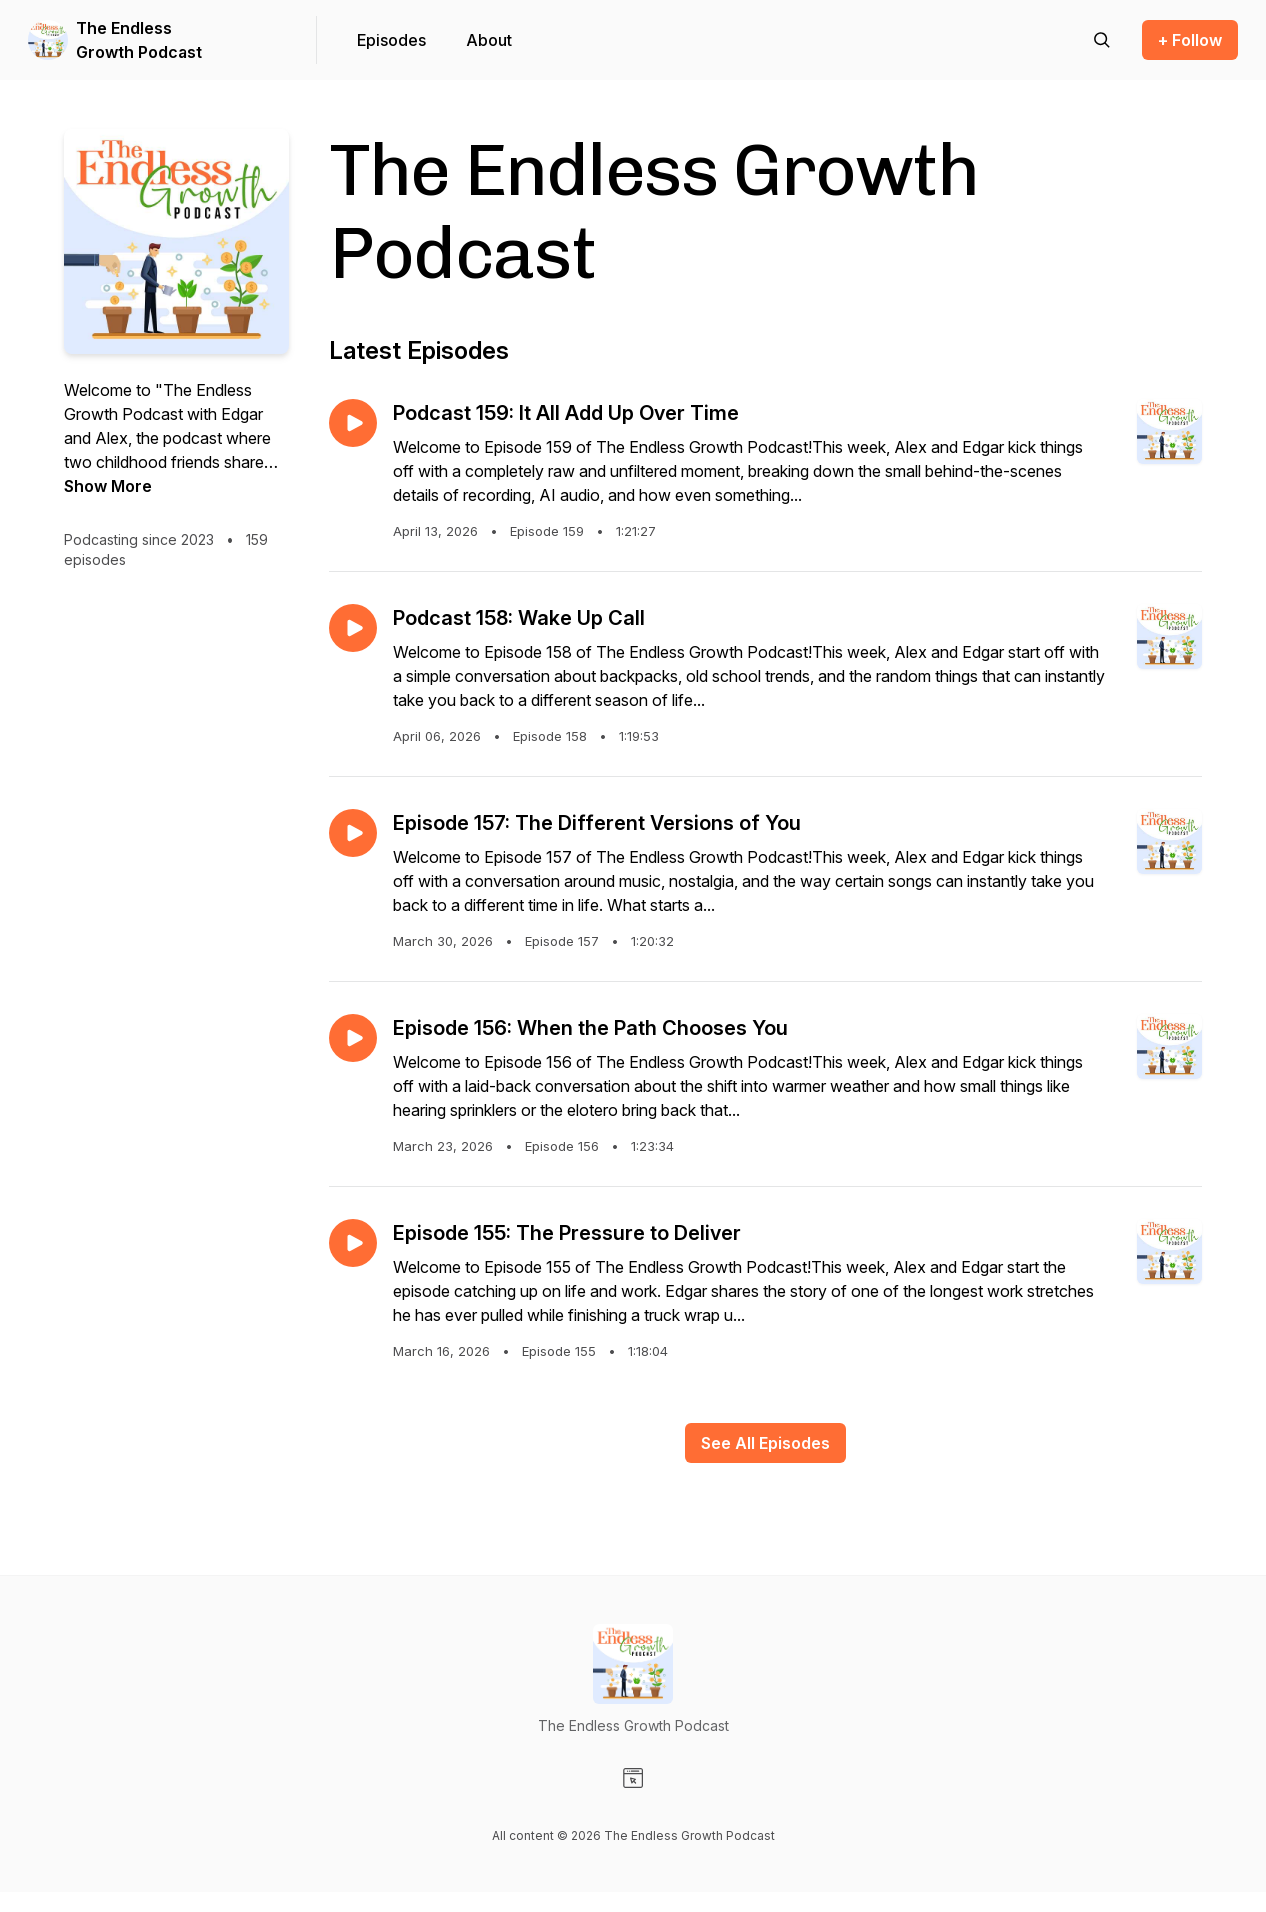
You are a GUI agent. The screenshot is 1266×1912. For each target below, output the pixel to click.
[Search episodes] (1102, 40)
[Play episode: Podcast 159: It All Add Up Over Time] (353, 423)
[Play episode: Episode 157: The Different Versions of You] (353, 833)
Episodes (391, 40)
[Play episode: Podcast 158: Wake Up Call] (353, 628)
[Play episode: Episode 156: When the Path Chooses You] (353, 1038)
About (489, 40)
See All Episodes (765, 1443)
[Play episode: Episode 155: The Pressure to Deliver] (353, 1243)
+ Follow (1190, 40)
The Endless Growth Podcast (139, 40)
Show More (108, 486)
